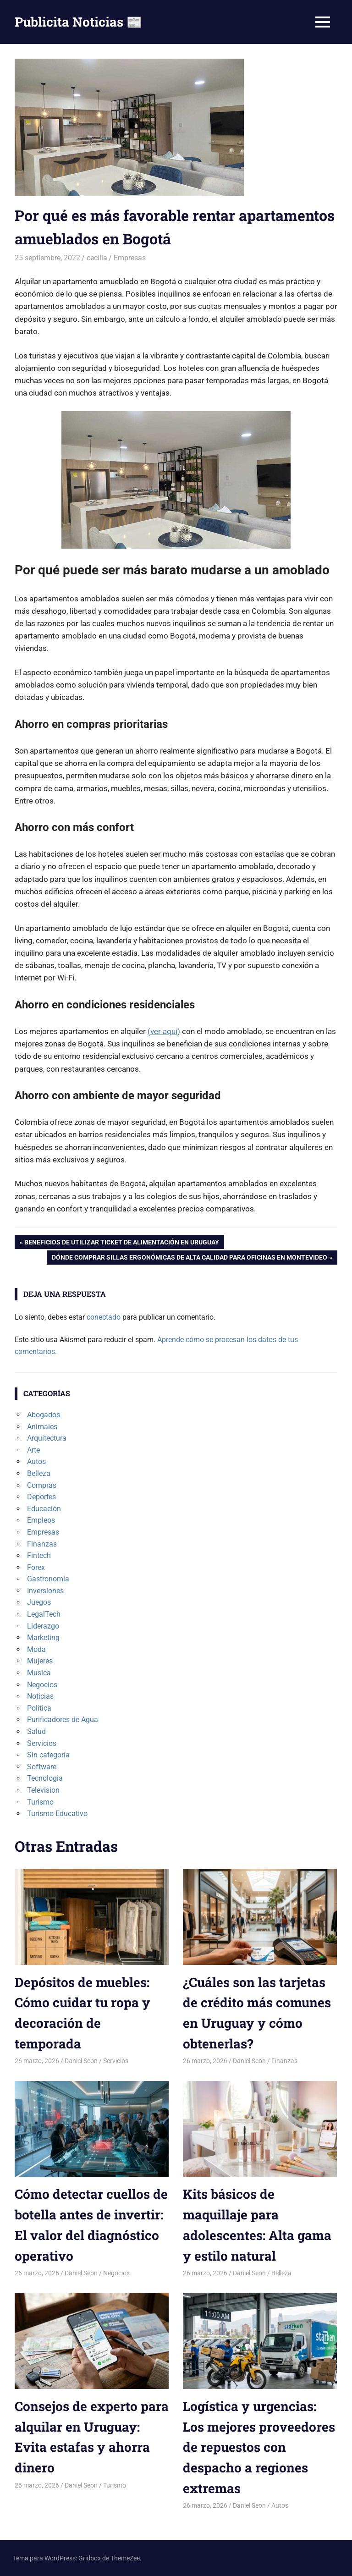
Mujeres (40, 1661)
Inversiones (45, 1590)
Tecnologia (45, 1778)
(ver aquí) (164, 1031)
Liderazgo (43, 1626)
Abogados (43, 1414)
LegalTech (43, 1614)
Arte (33, 1450)
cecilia (97, 257)
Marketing (43, 1637)
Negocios (42, 1684)
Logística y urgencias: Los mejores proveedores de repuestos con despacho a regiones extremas (259, 2447)
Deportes (41, 1496)
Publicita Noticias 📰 (79, 21)
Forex (36, 1567)
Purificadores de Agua (62, 1719)
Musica (39, 1672)
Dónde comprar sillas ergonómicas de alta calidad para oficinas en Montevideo (189, 1258)
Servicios (41, 1743)
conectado (104, 1317)
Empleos (41, 1520)
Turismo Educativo (57, 1813)
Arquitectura (46, 1438)
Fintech (39, 1555)
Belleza (38, 1473)
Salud (36, 1731)
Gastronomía (48, 1578)
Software (41, 1766)
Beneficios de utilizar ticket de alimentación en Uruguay (121, 1243)
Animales (42, 1426)
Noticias (40, 1696)
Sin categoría (48, 1754)
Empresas (130, 257)
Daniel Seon (81, 2060)
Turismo (40, 1802)
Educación (44, 1508)
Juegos (39, 1602)
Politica (39, 1708)
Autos (36, 1461)
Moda (36, 1649)
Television (43, 1790)
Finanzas (42, 1544)
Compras (41, 1485)
